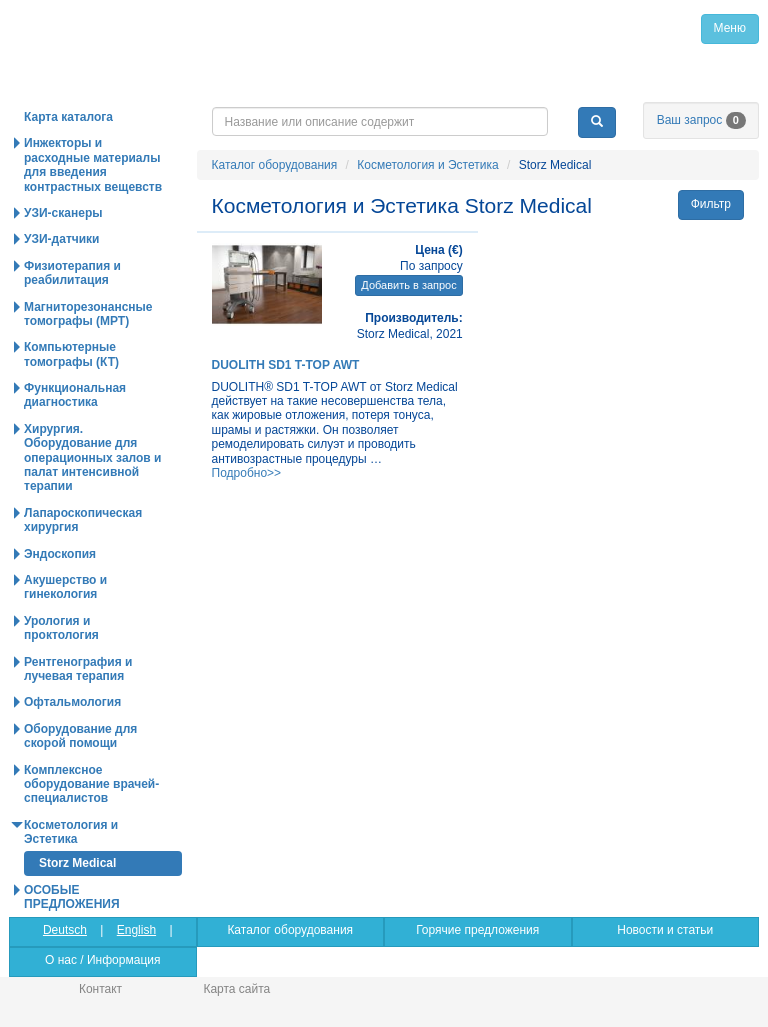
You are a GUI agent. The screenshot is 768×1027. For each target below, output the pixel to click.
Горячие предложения (477, 930)
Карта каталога (68, 117)
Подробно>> (247, 473)
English (136, 930)
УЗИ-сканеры (63, 213)
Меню (730, 28)
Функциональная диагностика (75, 395)
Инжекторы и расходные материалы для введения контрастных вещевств (93, 164)
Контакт (100, 989)
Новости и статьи (665, 930)
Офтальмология (72, 702)
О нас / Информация (102, 960)
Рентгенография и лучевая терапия (78, 669)
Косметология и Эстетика (427, 165)
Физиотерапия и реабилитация (72, 273)
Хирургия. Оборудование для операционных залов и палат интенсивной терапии (92, 458)
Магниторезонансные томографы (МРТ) (88, 314)
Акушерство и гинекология (65, 587)
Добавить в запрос (408, 285)
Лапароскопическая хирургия (83, 520)
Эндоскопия (60, 554)
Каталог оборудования (275, 165)
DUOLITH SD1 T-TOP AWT (286, 365)
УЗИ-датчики (62, 239)
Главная (166, 28)
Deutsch (65, 930)
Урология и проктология (61, 628)
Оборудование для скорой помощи (80, 736)
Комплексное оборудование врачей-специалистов (91, 784)
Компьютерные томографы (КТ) (71, 354)
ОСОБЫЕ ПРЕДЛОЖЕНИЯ (72, 897)
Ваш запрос (701, 120)
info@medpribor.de (642, 90)
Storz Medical (77, 863)
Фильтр (711, 204)
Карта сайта (236, 989)
